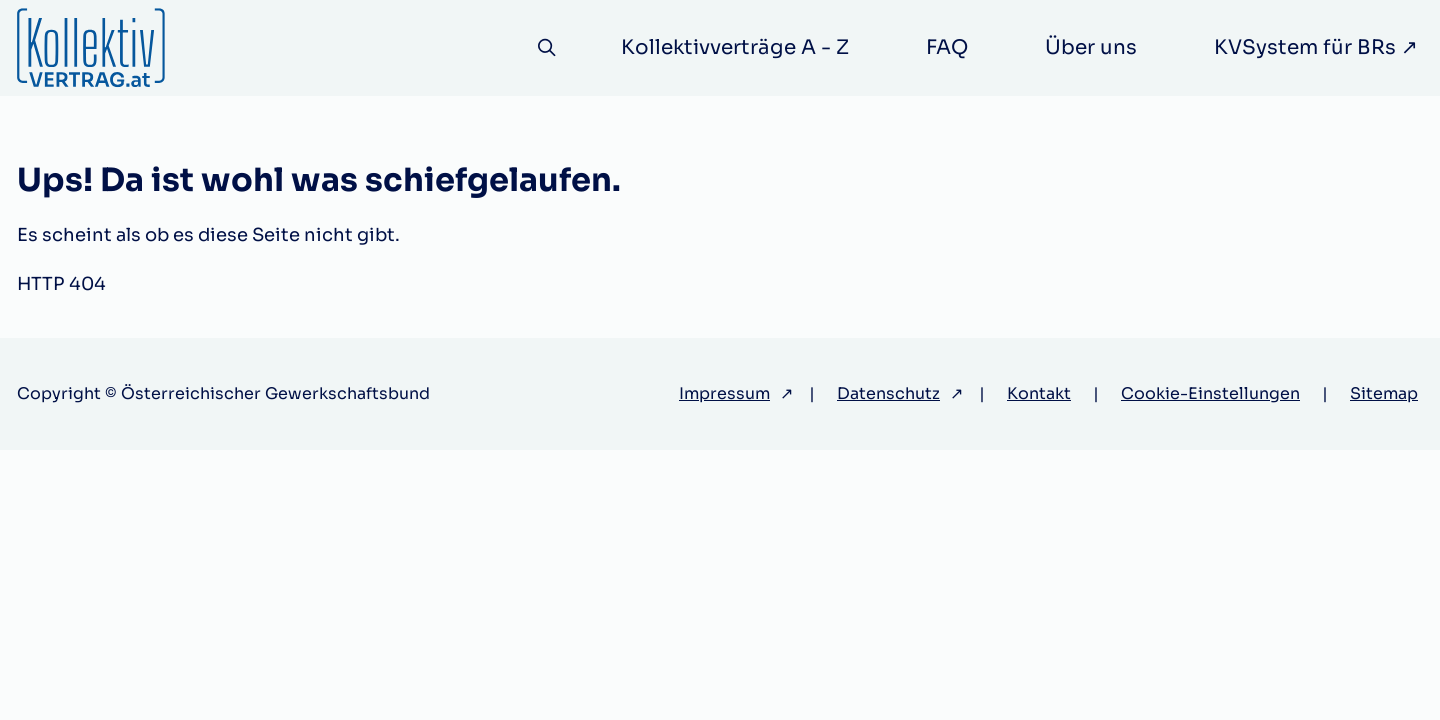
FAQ (947, 47)
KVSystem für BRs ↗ (1316, 47)
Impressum (724, 393)
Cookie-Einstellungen (1210, 393)
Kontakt (1039, 393)
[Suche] (544, 48)
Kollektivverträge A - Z (735, 47)
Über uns (1091, 47)
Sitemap (1384, 393)
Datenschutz (888, 393)
